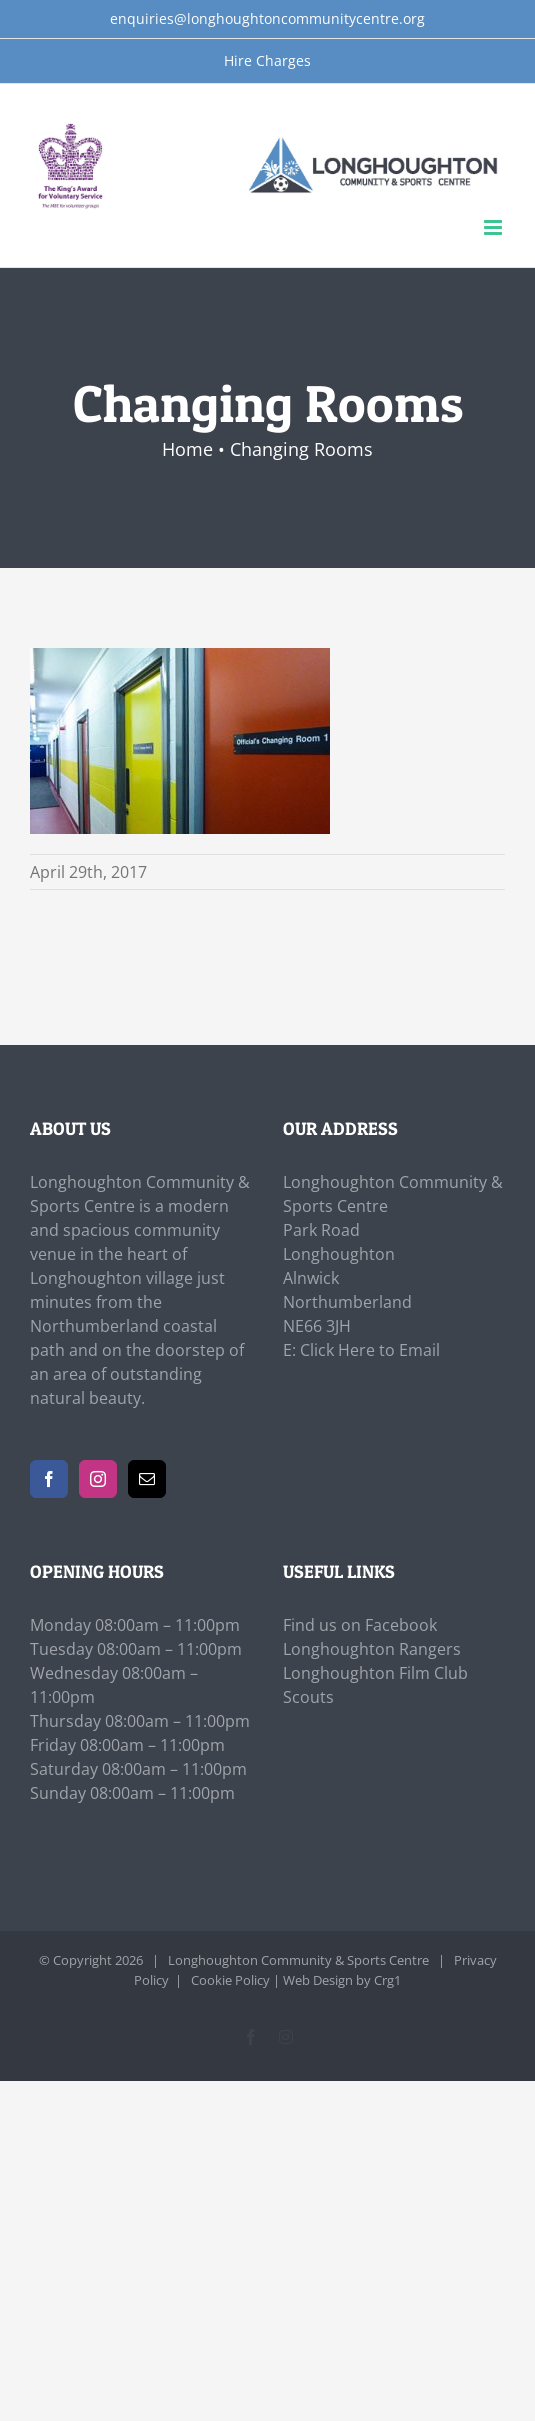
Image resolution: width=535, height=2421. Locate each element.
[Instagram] (98, 1479)
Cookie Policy (230, 1980)
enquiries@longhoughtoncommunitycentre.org (267, 18)
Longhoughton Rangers (372, 1649)
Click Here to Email (370, 1350)
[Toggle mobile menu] (494, 227)
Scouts (308, 1697)
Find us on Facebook (360, 1625)
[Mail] (147, 1479)
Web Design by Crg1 (342, 1980)
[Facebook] (49, 1479)
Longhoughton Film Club (375, 1673)
